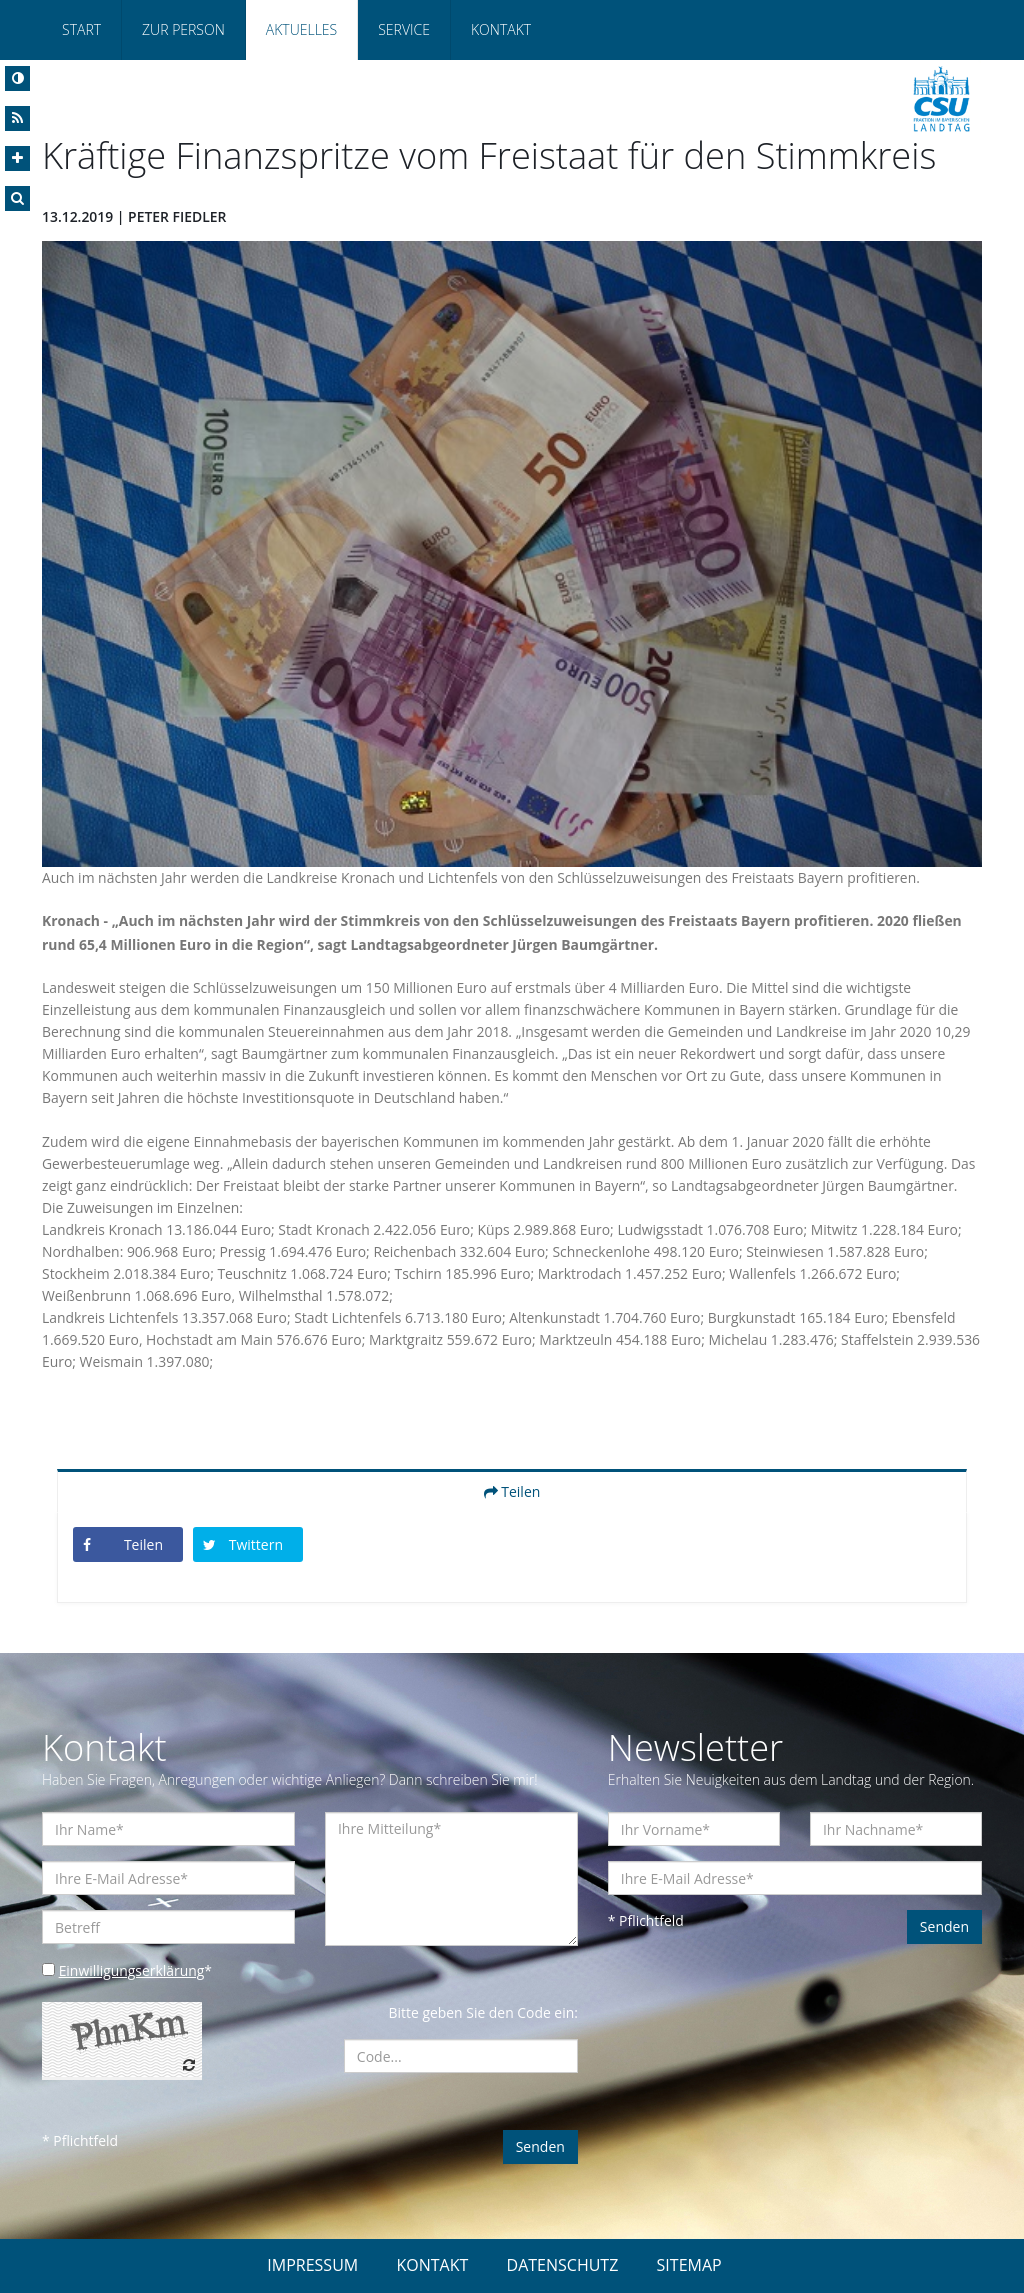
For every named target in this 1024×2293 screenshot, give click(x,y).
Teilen (512, 1491)
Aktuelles (301, 29)
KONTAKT (432, 2265)
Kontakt (501, 29)
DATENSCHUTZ (563, 2265)
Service (404, 29)
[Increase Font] (17, 158)
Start (81, 29)
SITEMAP (689, 2265)
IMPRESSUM (312, 2265)
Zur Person (183, 29)
